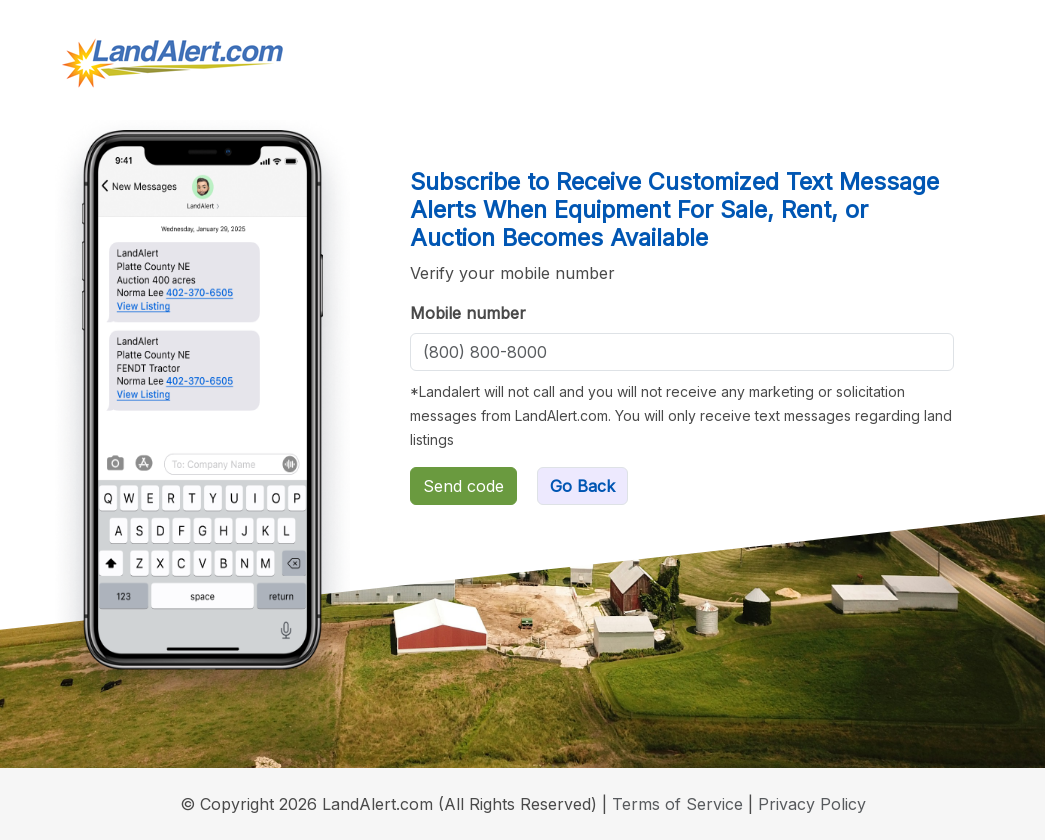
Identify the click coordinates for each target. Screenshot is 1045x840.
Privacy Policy (812, 804)
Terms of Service (677, 804)
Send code (463, 486)
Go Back (582, 486)
